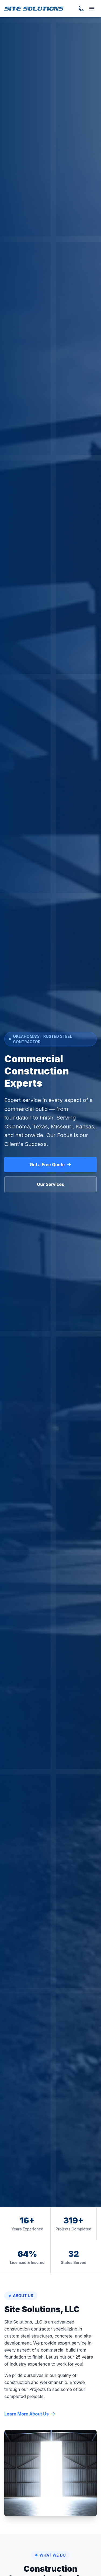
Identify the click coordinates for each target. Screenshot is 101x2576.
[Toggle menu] (92, 8)
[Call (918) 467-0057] (81, 8)
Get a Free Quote (50, 1164)
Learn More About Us (29, 2414)
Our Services (50, 1184)
